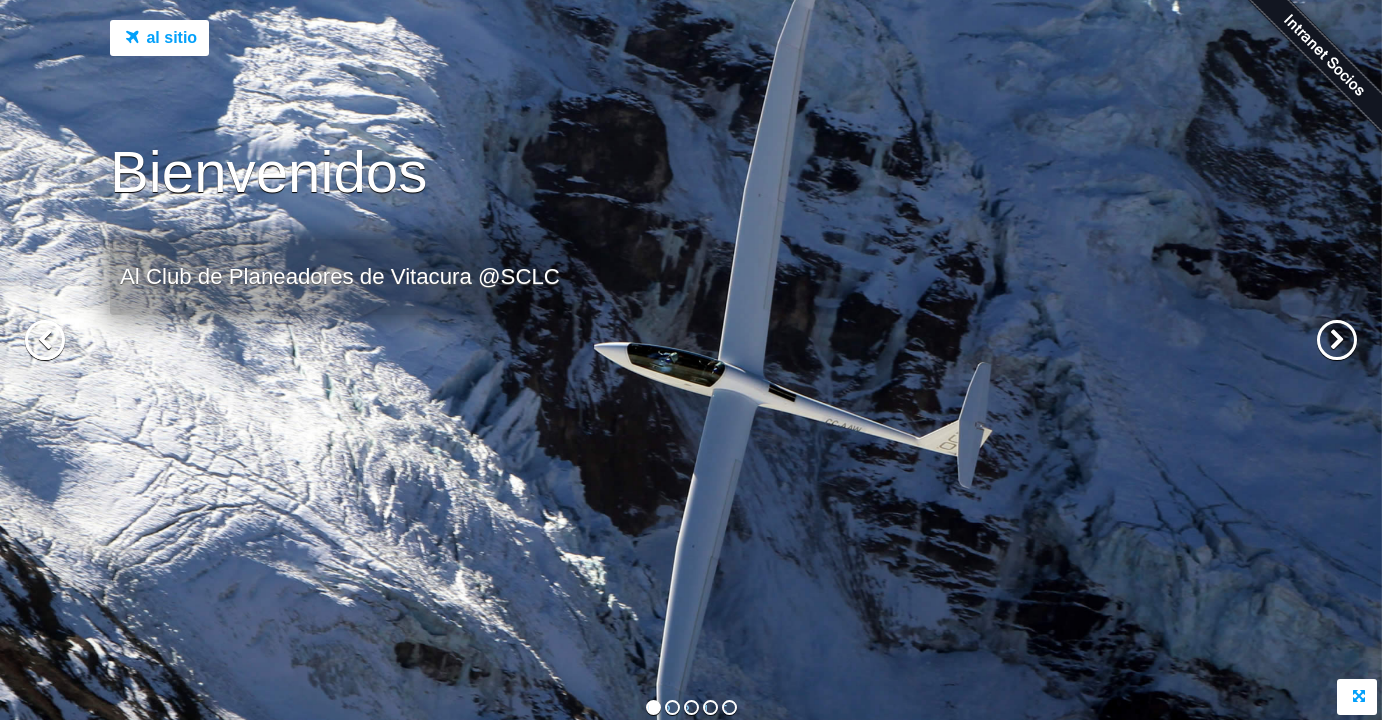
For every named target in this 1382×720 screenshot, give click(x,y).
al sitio (159, 39)
